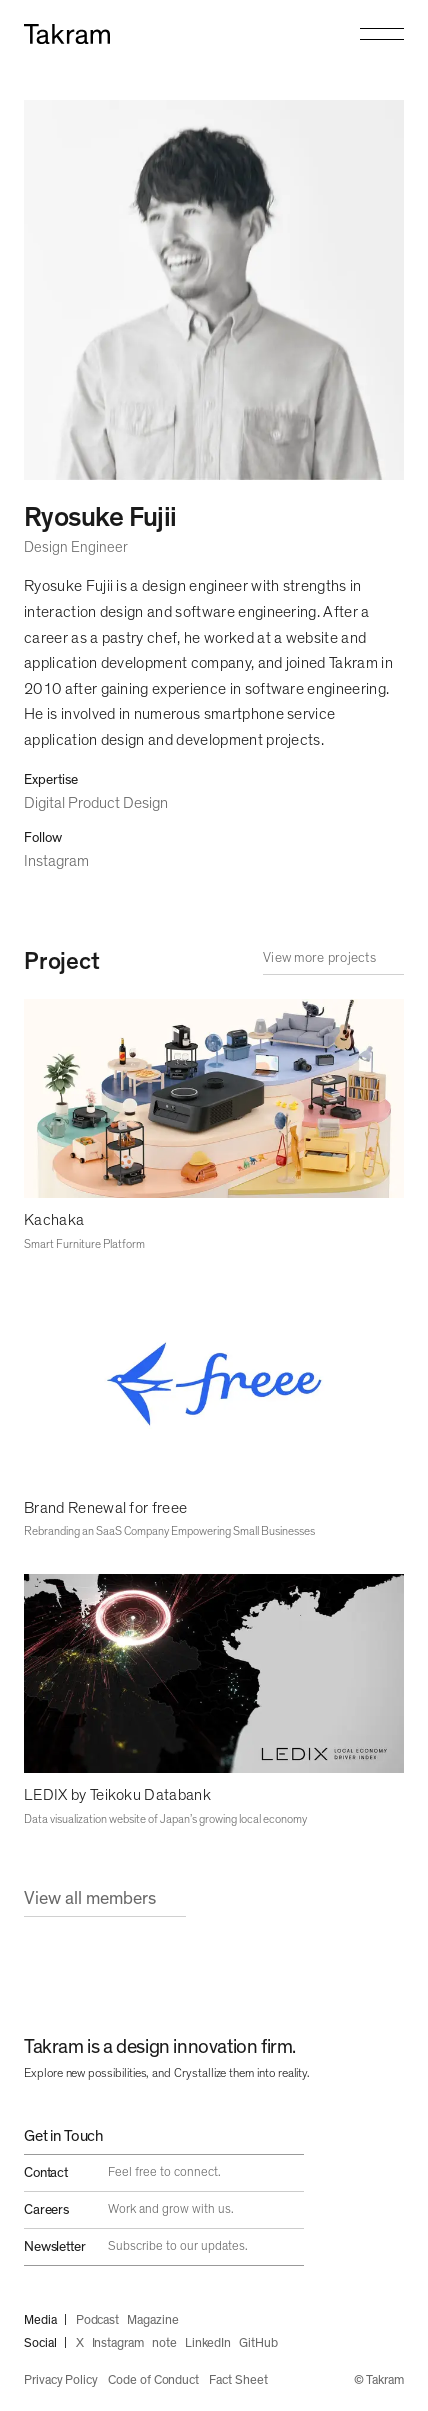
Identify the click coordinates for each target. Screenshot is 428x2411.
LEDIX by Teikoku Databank (117, 1795)
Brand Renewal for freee (105, 1508)
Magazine (152, 2320)
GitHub (258, 2343)
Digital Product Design (96, 803)
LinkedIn (208, 2343)
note (164, 2343)
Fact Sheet (238, 2380)
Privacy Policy (61, 2380)
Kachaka (54, 1220)
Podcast (98, 2320)
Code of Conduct (153, 2380)
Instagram (56, 861)
